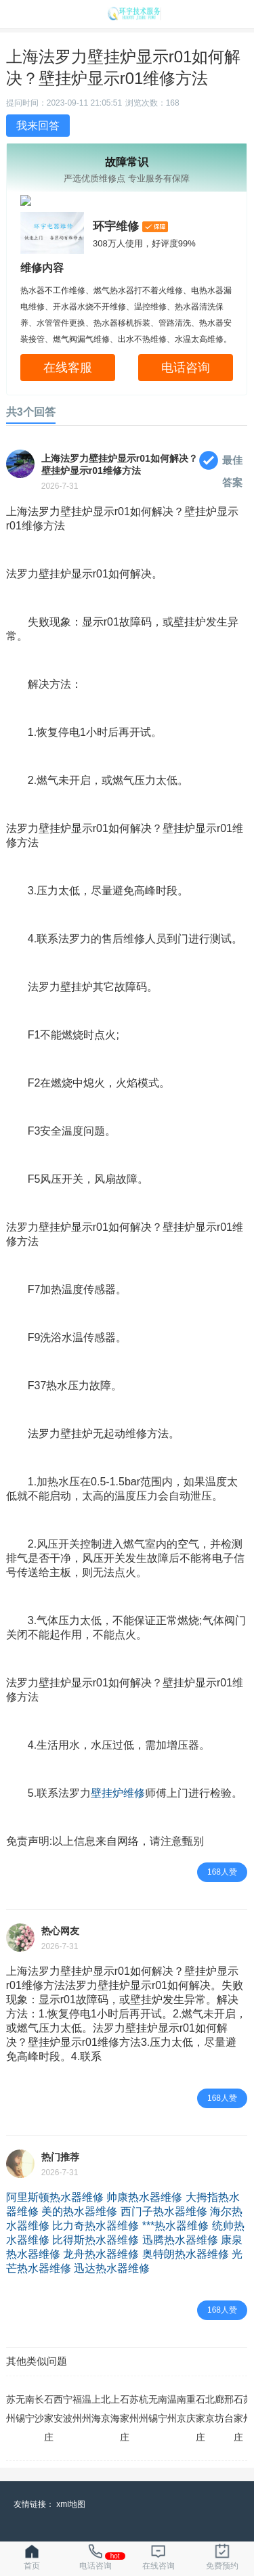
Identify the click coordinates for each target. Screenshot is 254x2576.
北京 (105, 2409)
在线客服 (67, 367)
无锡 (20, 2409)
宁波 (67, 2409)
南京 (181, 2409)
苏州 (11, 2409)
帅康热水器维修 (144, 2197)
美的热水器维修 (79, 2211)
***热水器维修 (175, 2225)
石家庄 (49, 2418)
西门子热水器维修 (164, 2211)
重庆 (191, 2409)
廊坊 (219, 2409)
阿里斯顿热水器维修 (55, 2197)
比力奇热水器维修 (95, 2225)
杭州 (143, 2409)
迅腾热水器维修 (180, 2240)
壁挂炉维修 (118, 1793)
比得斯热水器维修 (95, 2240)
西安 (58, 2409)
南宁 (30, 2409)
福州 (77, 2409)
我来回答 (38, 125)
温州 (86, 2409)
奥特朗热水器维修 (185, 2254)
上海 (96, 2409)
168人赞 (222, 1872)
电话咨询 (185, 367)
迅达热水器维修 (112, 2268)
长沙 (39, 2409)
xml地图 (70, 2504)
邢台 (229, 2409)
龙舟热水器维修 (101, 2254)
